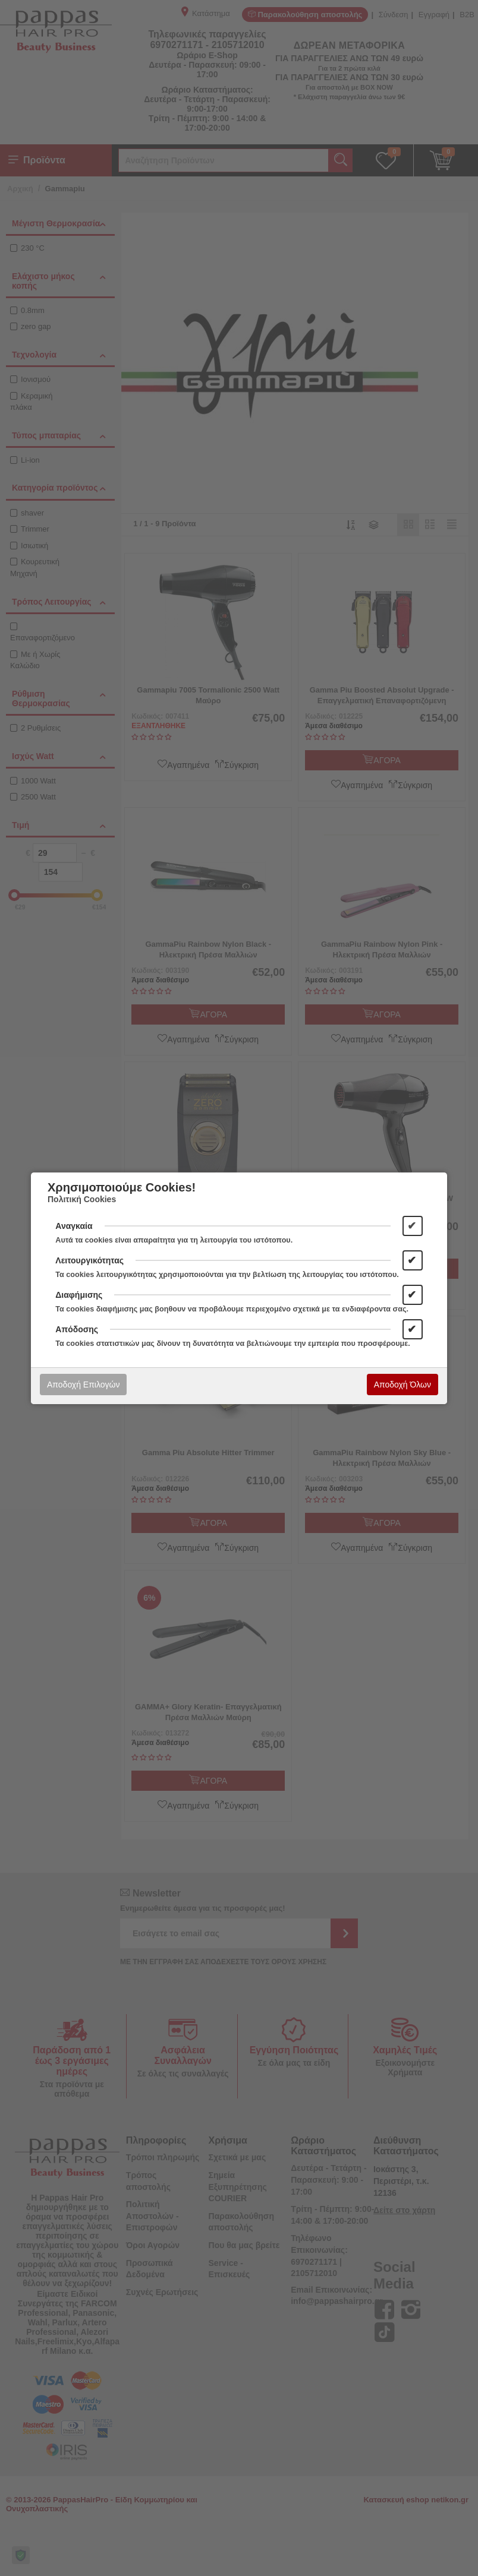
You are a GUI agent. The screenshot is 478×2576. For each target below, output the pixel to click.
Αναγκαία (73, 1226)
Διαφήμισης (78, 1295)
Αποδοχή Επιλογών (83, 1384)
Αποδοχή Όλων (402, 1384)
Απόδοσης (76, 1329)
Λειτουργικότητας (89, 1260)
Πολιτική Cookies (82, 1199)
